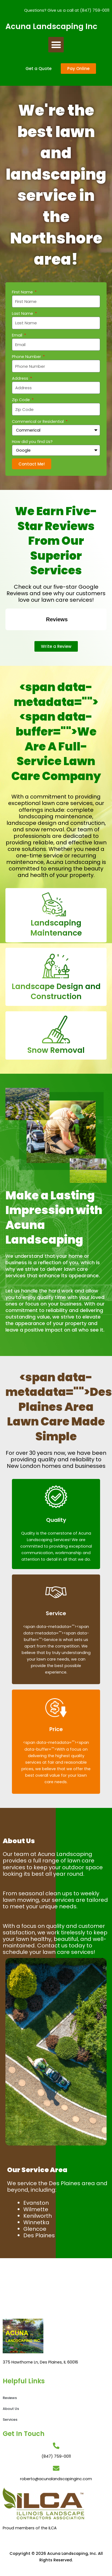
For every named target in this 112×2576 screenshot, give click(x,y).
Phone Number (27, 356)
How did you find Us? (32, 441)
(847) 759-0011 (94, 10)
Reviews (10, 2397)
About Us (11, 2408)
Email (17, 335)
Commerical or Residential (38, 421)
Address (20, 378)
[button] (56, 44)
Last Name (23, 313)
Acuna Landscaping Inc (51, 26)
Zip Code (21, 400)
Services (10, 2419)
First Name (23, 292)
